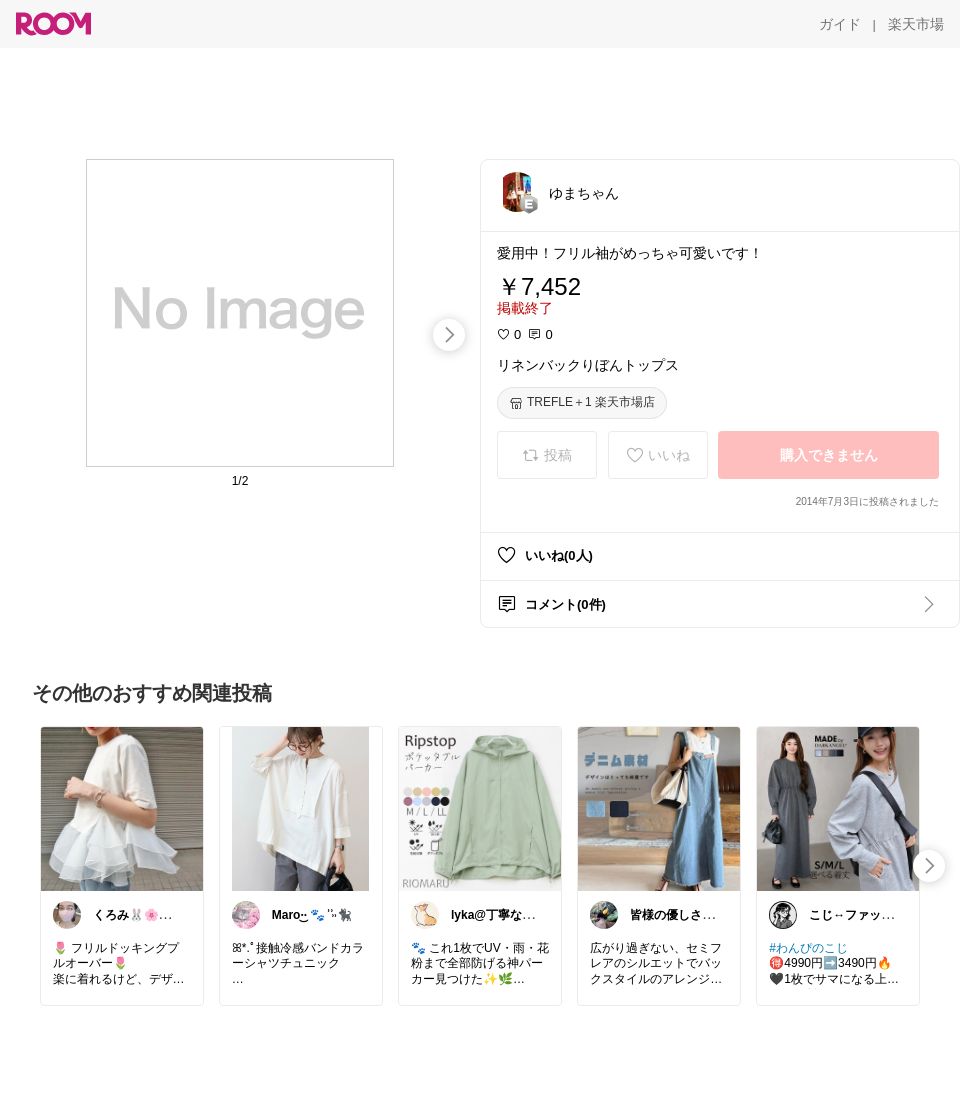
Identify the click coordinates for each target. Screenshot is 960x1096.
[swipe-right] (449, 335)
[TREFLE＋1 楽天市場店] (582, 403)
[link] (122, 808)
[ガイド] (840, 24)
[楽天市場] (916, 24)
